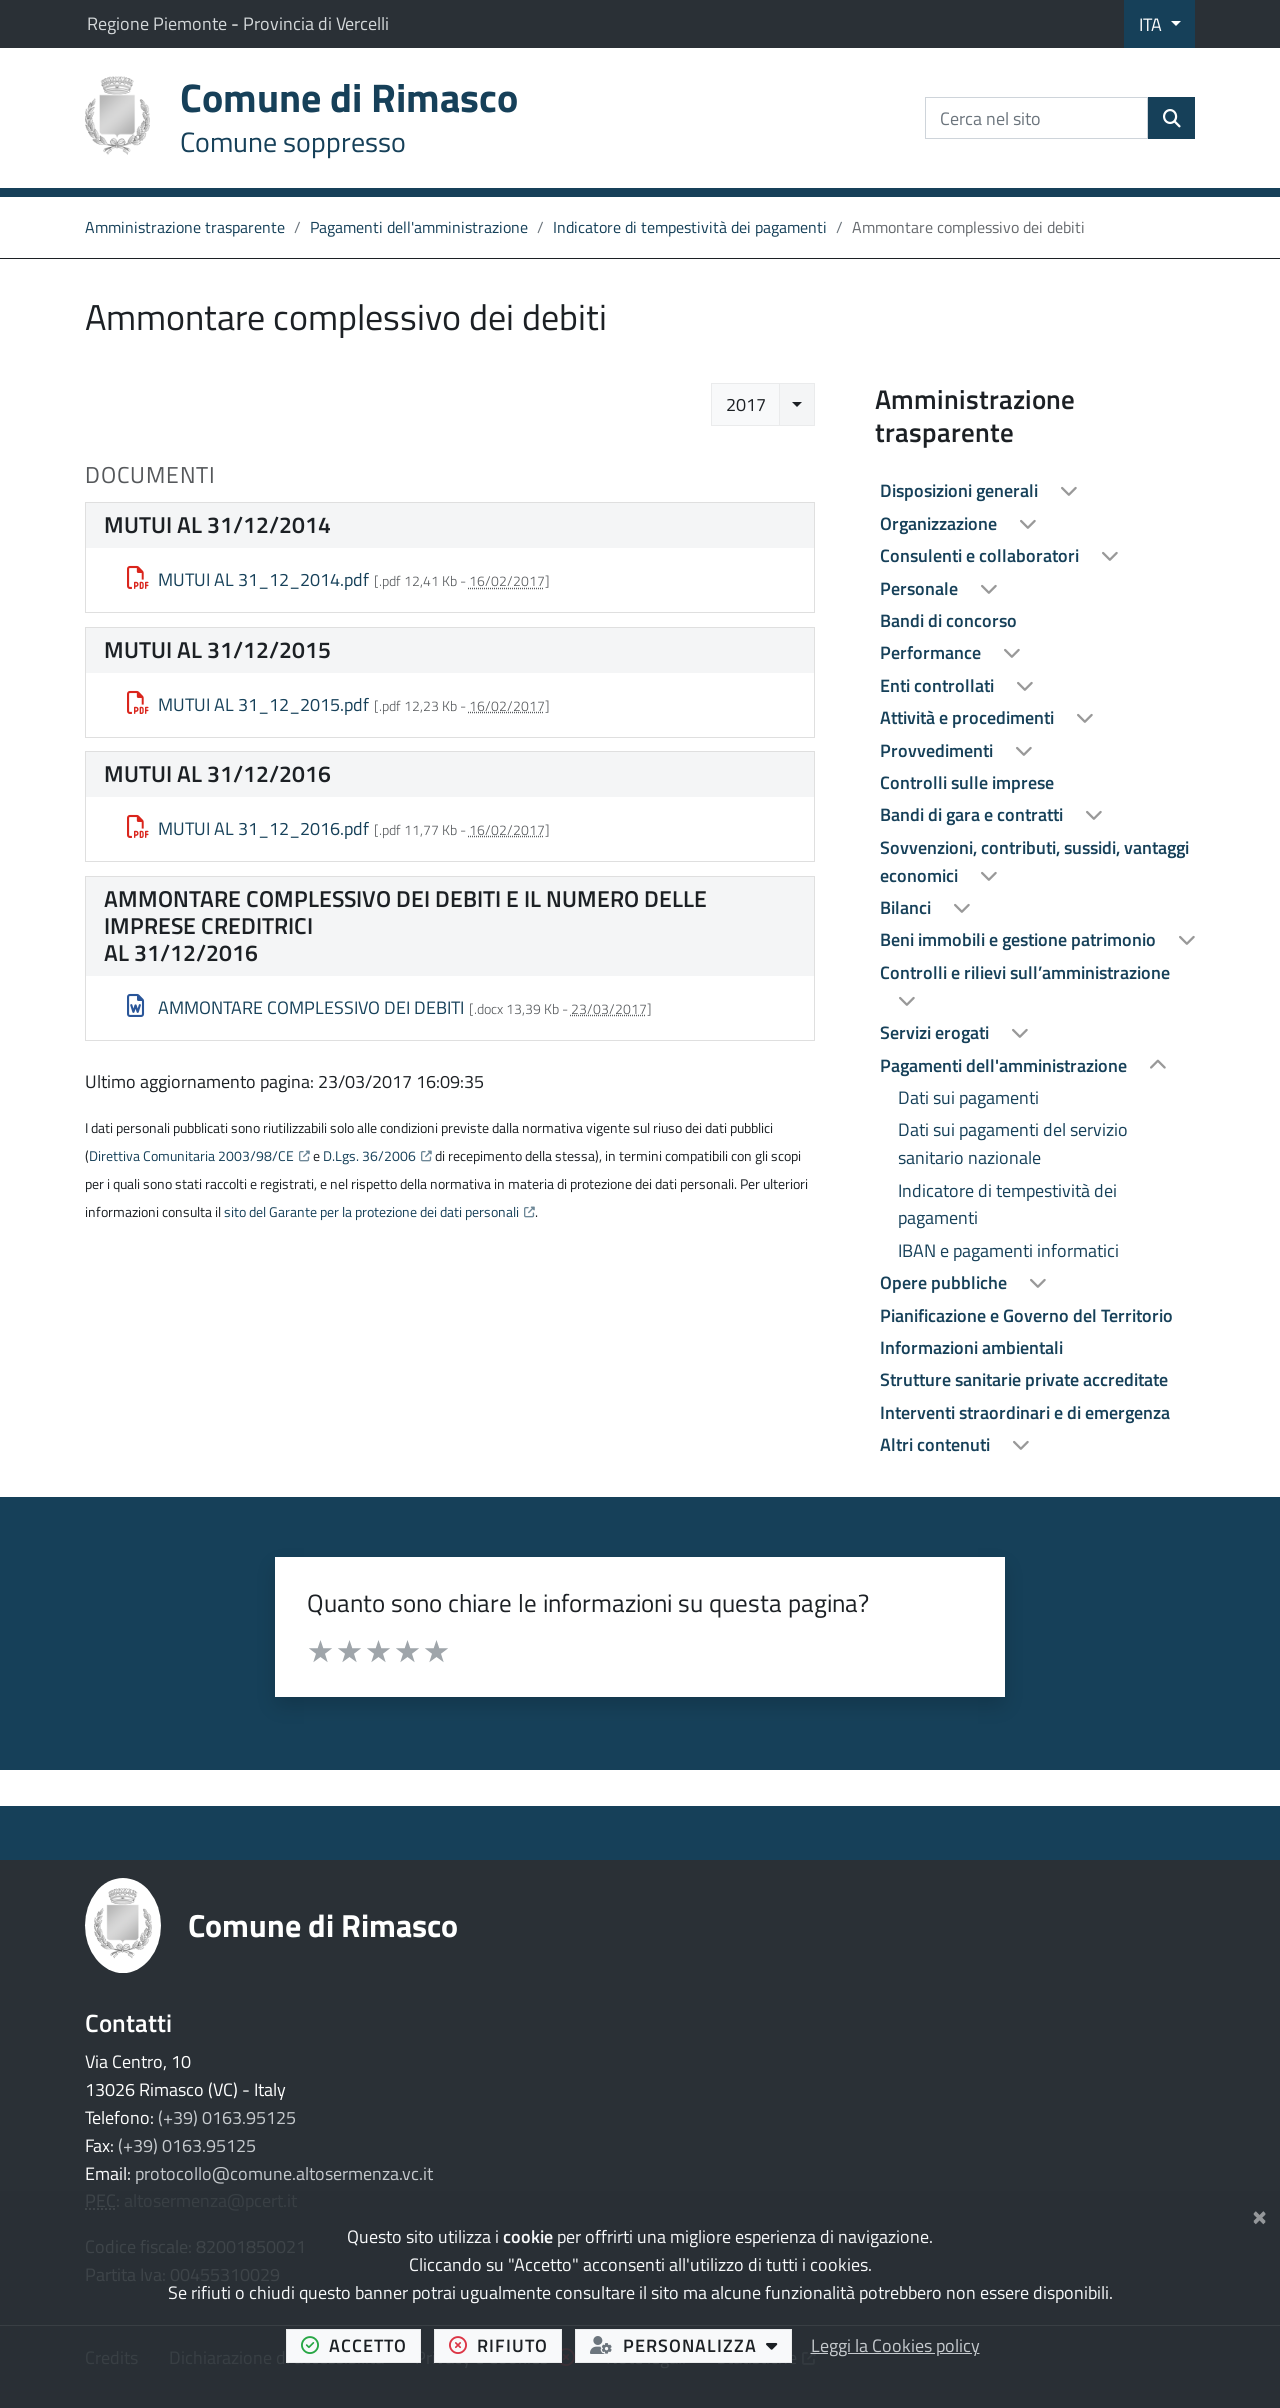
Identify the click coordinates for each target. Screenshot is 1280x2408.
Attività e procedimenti (969, 717)
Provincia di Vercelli (316, 23)
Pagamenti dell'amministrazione (419, 227)
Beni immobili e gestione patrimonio (1020, 939)
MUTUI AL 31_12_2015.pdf (248, 704)
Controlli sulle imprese (967, 782)
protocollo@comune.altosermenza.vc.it (284, 2173)
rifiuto (506, 2345)
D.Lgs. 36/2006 (369, 1156)
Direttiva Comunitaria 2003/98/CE (191, 1156)
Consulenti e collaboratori (981, 555)
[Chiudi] (1259, 2213)
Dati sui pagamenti (968, 1097)
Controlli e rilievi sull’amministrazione (1025, 972)
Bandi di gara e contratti (973, 814)
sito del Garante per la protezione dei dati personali (371, 1212)
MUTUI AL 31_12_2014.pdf (248, 579)
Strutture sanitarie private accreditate (1024, 1379)
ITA (1152, 24)
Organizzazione (940, 523)
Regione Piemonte (159, 23)
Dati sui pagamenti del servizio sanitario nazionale (1013, 1143)
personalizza (691, 2345)
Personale (921, 588)
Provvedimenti (938, 750)
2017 (746, 404)
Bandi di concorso (948, 620)
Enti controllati (939, 685)
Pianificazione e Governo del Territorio (1026, 1315)
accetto (361, 2345)
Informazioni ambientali (971, 1347)
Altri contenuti (937, 1444)
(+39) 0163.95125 (227, 2117)
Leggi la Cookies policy (895, 2345)
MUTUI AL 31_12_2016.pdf (248, 828)
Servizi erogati (936, 1032)
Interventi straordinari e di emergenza (1025, 1412)
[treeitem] (1035, 491)
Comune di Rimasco (323, 1925)
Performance (932, 652)
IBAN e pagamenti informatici (1008, 1250)
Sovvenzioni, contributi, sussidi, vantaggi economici (1034, 861)
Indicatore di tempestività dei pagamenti (690, 227)
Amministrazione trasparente (185, 227)
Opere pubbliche (945, 1282)
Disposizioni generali (961, 490)
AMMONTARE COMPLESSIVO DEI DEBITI (296, 1007)
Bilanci (907, 907)
